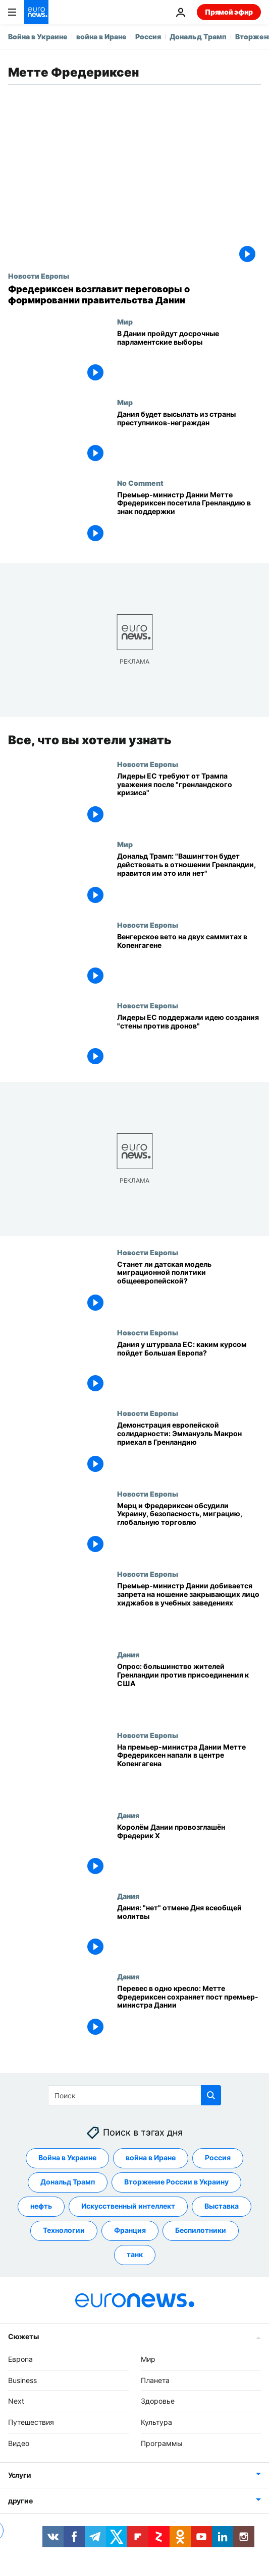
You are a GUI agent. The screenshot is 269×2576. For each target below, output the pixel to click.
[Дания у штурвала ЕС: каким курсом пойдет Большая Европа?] (189, 1369)
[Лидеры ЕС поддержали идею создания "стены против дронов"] (189, 1041)
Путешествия (31, 2422)
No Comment (140, 483)
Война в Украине (38, 36)
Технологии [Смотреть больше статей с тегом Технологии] (64, 2230)
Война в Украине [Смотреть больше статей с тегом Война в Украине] (67, 2157)
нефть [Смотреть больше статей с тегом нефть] (41, 2206)
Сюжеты (23, 2336)
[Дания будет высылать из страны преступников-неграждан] (189, 438)
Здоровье (158, 2401)
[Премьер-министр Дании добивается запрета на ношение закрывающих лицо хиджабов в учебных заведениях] (189, 1610)
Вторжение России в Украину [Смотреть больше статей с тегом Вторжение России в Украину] (176, 2181)
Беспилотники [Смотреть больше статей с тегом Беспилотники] (200, 2230)
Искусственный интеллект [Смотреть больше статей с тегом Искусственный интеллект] (128, 2206)
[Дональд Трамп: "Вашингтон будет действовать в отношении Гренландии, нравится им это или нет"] (189, 881)
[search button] (211, 2095)
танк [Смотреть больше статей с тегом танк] (135, 2254)
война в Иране (101, 36)
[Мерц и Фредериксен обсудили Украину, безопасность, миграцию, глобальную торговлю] (189, 1530)
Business (22, 2379)
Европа (20, 2359)
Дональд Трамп (198, 36)
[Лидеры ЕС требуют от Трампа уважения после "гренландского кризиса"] (189, 800)
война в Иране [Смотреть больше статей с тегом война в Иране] (151, 2157)
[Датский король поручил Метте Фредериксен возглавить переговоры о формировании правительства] (134, 294)
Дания (128, 1654)
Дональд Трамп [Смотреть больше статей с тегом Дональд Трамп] (67, 2181)
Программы (162, 2443)
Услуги (19, 2474)
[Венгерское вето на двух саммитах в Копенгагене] (189, 961)
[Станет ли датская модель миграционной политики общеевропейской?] (189, 1288)
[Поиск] (134, 2095)
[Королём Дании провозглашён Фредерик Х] (189, 1852)
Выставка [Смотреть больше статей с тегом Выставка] (221, 2206)
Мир (125, 321)
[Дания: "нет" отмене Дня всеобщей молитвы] (189, 1932)
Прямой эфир (229, 12)
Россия (148, 36)
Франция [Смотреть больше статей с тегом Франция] (130, 2230)
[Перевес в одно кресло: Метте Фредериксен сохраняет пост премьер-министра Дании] (189, 2012)
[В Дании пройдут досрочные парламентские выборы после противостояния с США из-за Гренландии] (189, 358)
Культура (156, 2422)
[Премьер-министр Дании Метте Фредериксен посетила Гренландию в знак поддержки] (189, 519)
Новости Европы (38, 276)
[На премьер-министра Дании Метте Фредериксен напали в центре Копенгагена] (189, 1771)
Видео (18, 2443)
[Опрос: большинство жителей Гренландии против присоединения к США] (189, 1690)
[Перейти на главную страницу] (36, 12)
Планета (155, 2379)
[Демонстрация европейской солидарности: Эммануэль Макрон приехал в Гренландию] (189, 1449)
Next (16, 2401)
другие (20, 2500)
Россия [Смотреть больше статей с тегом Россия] (218, 2157)
